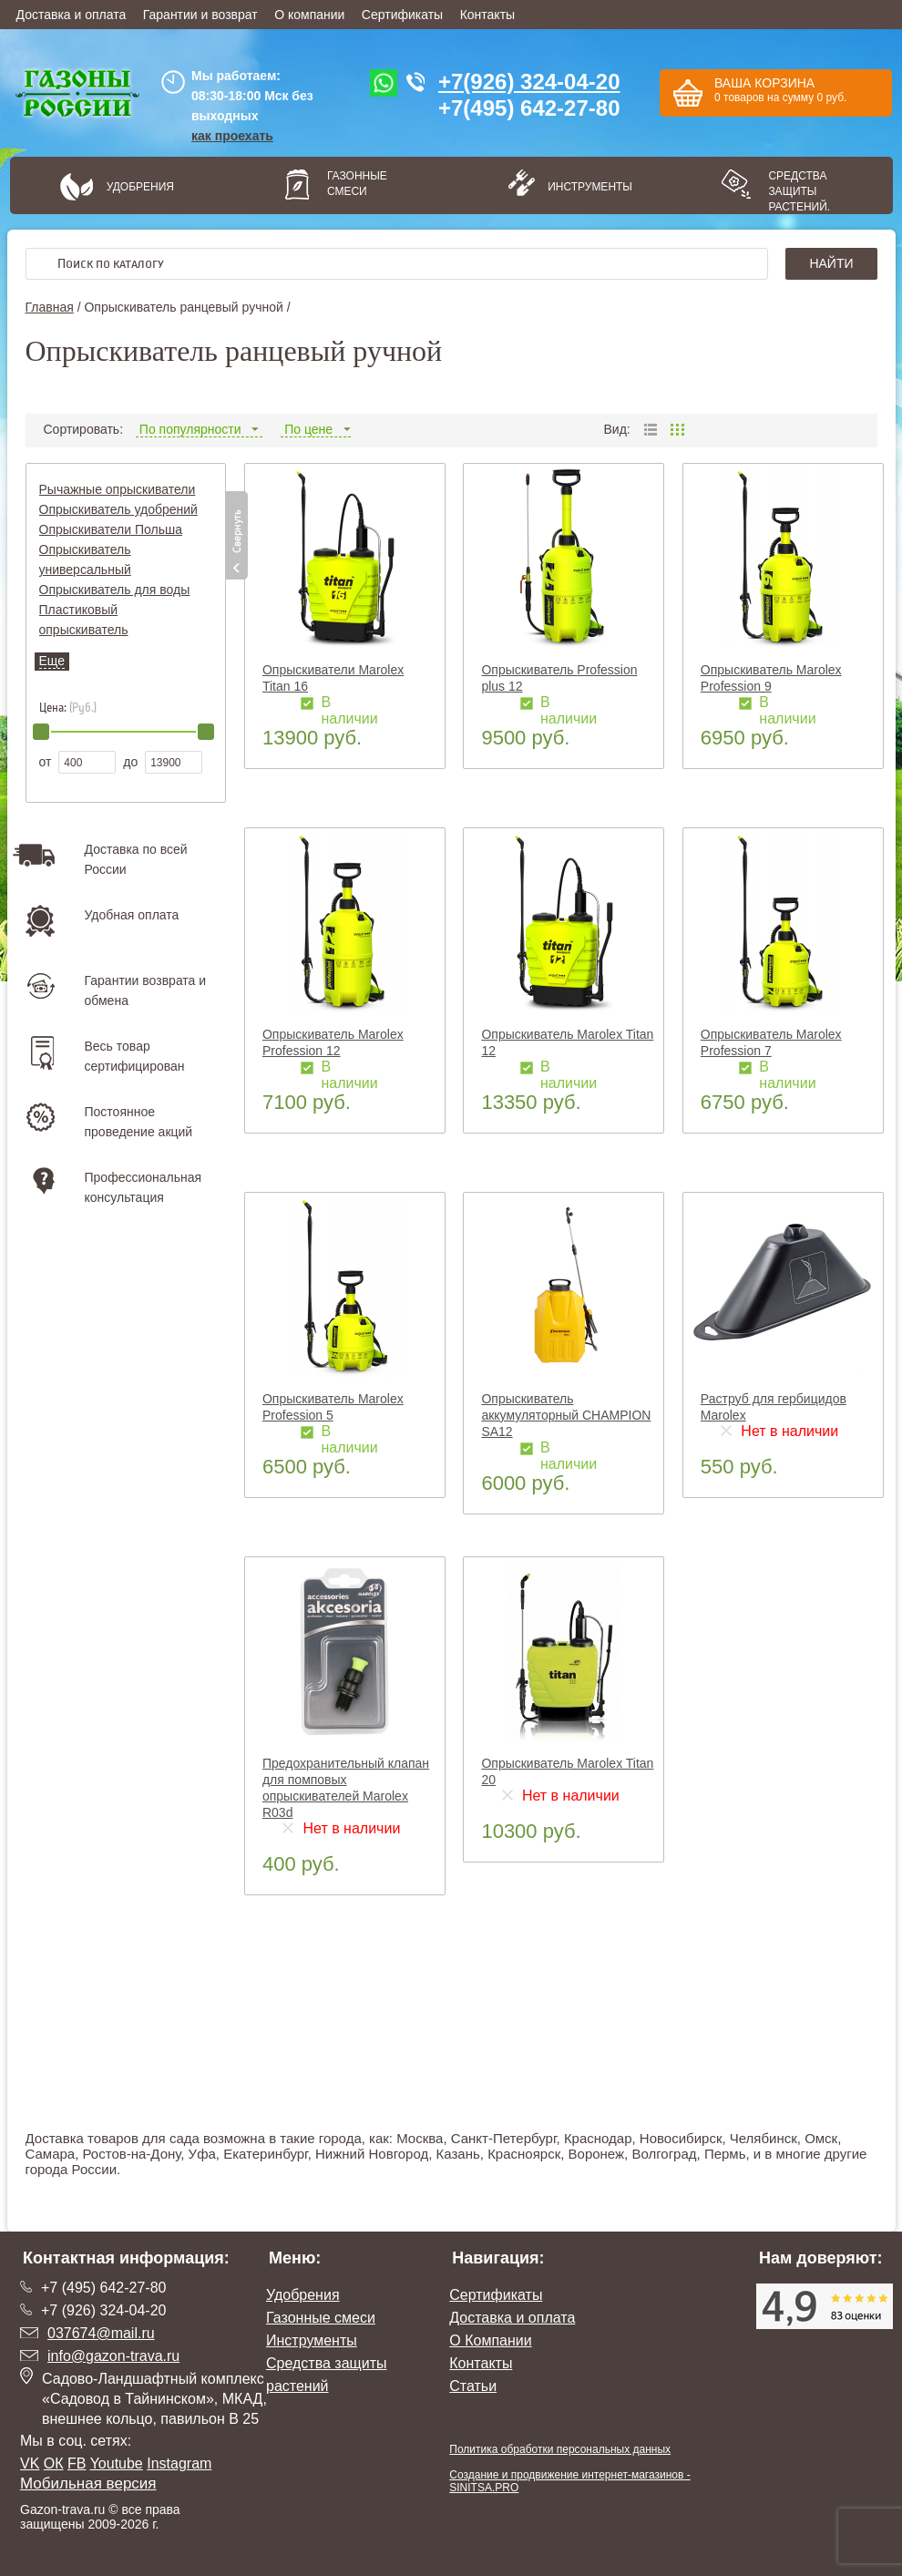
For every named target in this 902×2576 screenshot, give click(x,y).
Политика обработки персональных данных (560, 2449)
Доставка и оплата (71, 14)
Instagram (179, 2463)
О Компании (490, 2340)
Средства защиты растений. (799, 191)
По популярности (199, 429)
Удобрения (140, 186)
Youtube (116, 2463)
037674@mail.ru (101, 2333)
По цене (316, 429)
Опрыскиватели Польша (111, 529)
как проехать (232, 135)
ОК (54, 2463)
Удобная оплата (132, 915)
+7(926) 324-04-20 (529, 81)
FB (76, 2463)
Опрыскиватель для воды (114, 589)
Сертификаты (402, 14)
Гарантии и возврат (200, 14)
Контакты (487, 14)
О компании (309, 14)
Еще (52, 660)
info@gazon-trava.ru (113, 2356)
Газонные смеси (357, 183)
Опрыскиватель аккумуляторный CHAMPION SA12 (566, 1415)
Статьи (473, 2386)
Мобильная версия (88, 2483)
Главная (50, 307)
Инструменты (584, 186)
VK (29, 2463)
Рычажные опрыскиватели (117, 489)
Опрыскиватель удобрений (118, 509)
